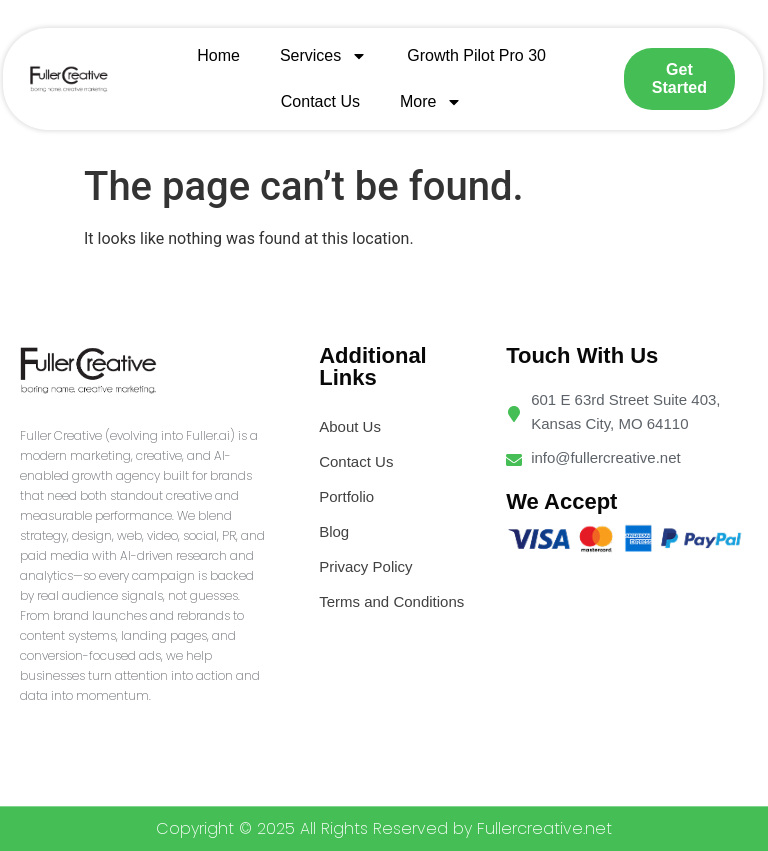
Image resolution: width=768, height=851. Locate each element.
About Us (350, 426)
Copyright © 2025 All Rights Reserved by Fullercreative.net (384, 828)
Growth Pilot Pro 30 (476, 55)
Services (323, 56)
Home (218, 55)
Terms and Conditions (391, 601)
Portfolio (346, 496)
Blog (334, 531)
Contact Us (320, 101)
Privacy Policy (365, 566)
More (431, 102)
